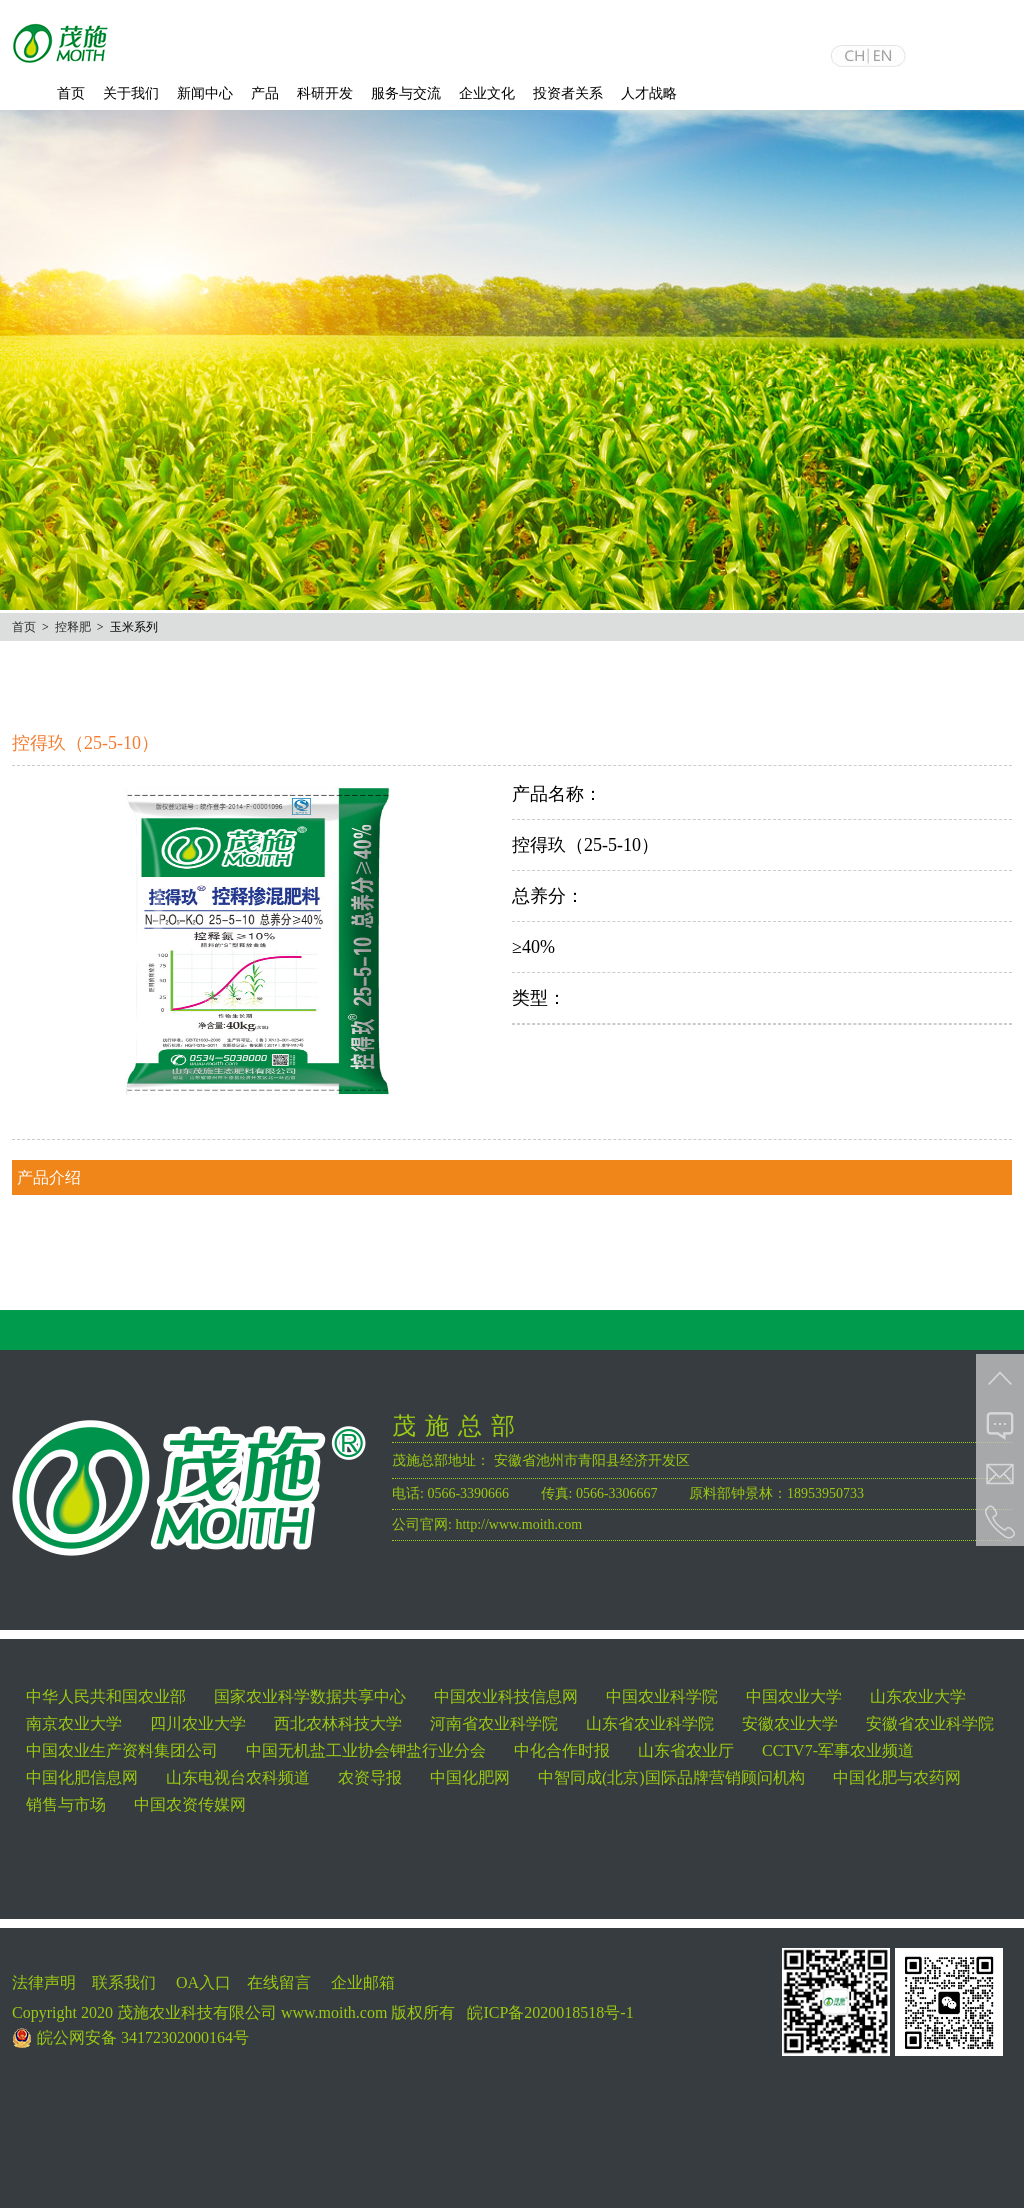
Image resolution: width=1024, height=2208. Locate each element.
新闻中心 (205, 93)
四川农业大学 (198, 1723)
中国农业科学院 (662, 1696)
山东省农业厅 (686, 1750)
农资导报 (370, 1777)
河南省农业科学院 (494, 1723)
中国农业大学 (794, 1696)
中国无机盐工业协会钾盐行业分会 (366, 1750)
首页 (71, 93)
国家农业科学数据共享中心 (310, 1696)
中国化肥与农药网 (897, 1777)
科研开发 (325, 93)
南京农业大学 (74, 1723)
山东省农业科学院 (650, 1723)
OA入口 (203, 1982)
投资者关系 (568, 93)
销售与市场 (66, 1804)
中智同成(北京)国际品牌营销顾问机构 (671, 1777)
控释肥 (73, 627)
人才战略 (649, 93)
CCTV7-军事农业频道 (838, 1750)
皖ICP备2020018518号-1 (550, 2012)
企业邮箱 (363, 1982)
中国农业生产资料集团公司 (122, 1750)
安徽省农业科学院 (930, 1723)
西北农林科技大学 (338, 1723)
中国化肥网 (470, 1777)
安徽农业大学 (790, 1723)
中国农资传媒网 (190, 1804)
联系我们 (124, 1982)
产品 (265, 93)
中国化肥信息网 (82, 1777)
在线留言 (279, 1982)
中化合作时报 (562, 1750)
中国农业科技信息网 (506, 1696)
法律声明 (44, 1982)
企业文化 (487, 93)
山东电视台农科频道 (238, 1777)
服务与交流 (406, 93)
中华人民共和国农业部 (106, 1696)
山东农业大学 (918, 1696)
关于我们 (131, 93)
